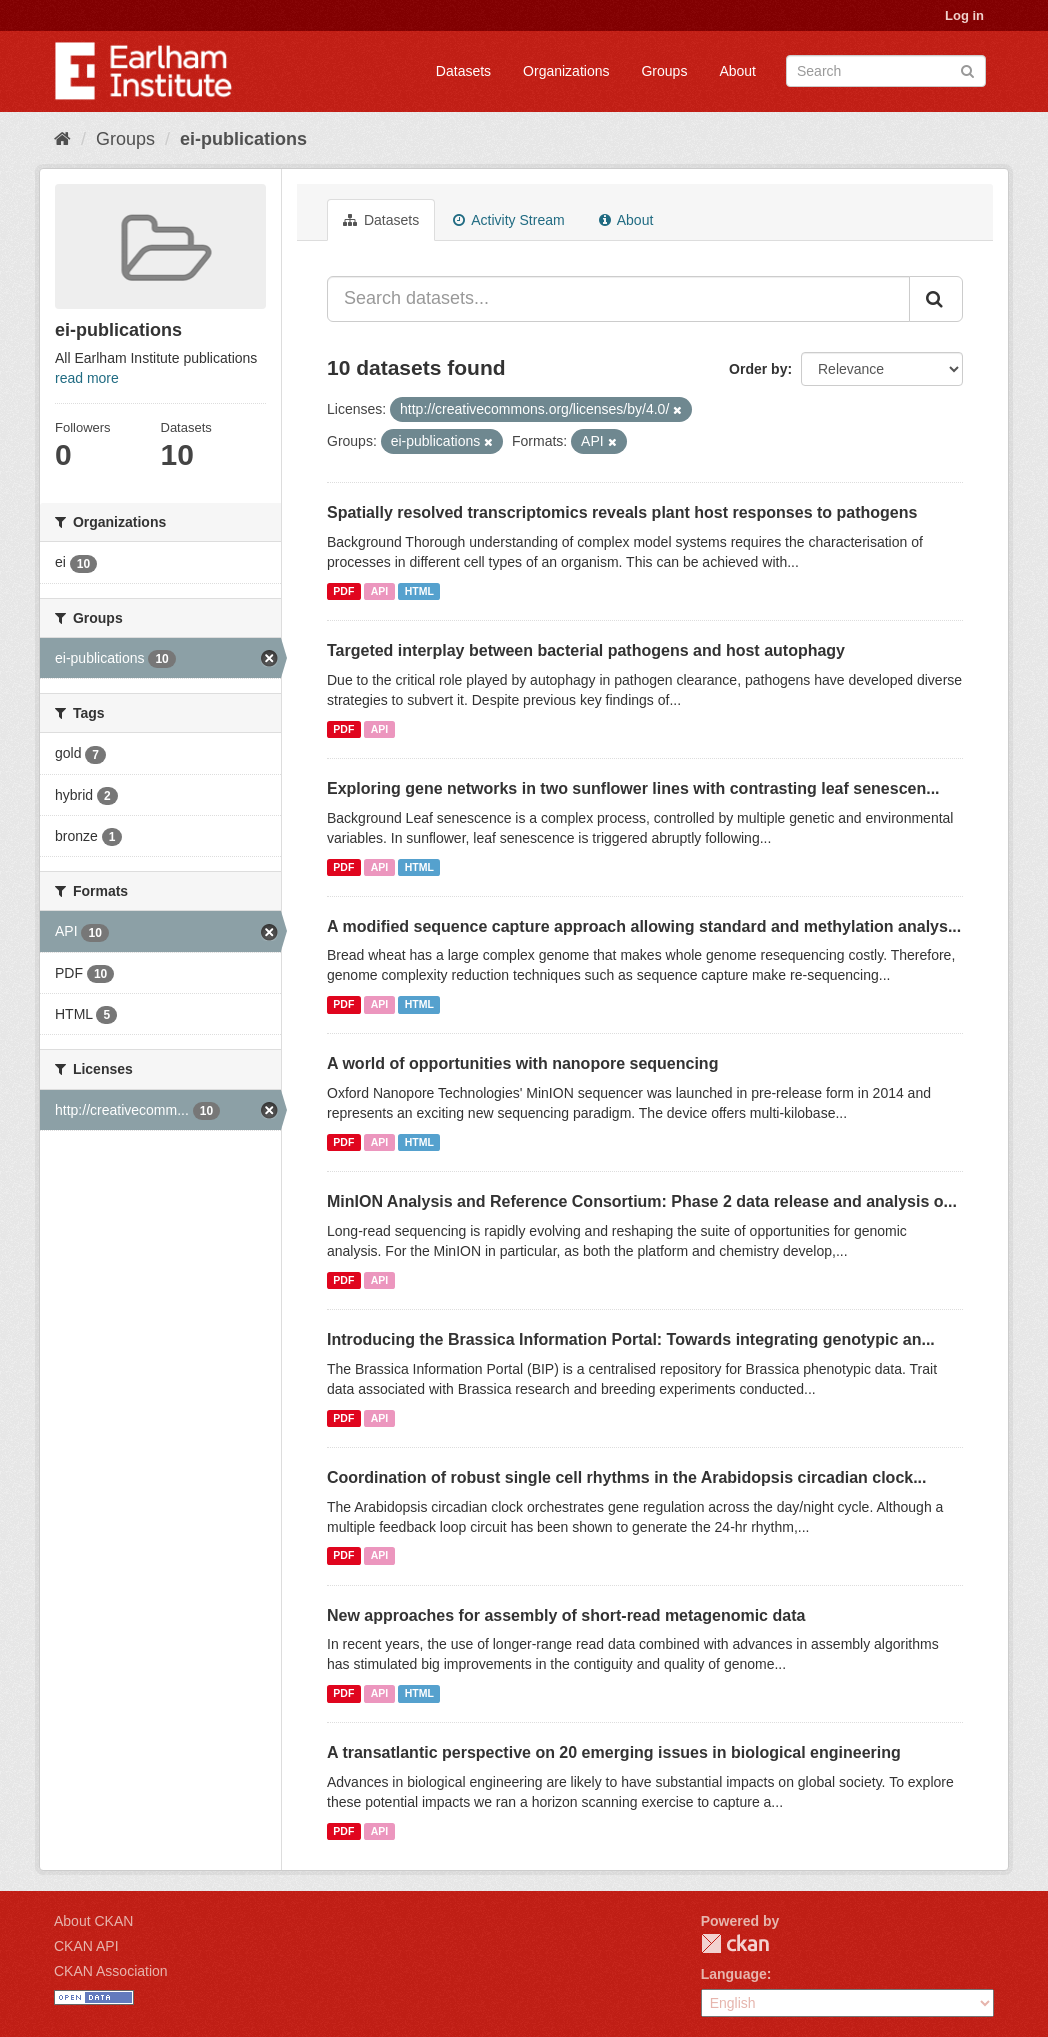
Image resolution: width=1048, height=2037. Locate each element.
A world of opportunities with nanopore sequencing (522, 1063)
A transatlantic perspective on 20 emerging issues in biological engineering (614, 1752)
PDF (343, 591)
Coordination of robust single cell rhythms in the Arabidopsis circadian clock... (627, 1477)
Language (734, 1974)
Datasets (463, 71)
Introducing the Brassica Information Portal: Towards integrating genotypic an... (631, 1339)
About (737, 71)
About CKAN (93, 1921)
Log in (964, 15)
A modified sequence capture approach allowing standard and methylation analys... (644, 926)
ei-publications (243, 139)
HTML (419, 591)
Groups (664, 71)
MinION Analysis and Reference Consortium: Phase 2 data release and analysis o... (642, 1201)
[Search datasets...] (618, 299)
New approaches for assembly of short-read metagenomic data (566, 1615)
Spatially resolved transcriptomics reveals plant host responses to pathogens (622, 512)
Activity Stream (508, 220)
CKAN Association (111, 1971)
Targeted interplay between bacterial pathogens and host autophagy (586, 650)
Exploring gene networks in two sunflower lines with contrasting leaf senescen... (633, 788)
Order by (758, 369)
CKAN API (86, 1946)
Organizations (566, 71)
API (380, 591)
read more (87, 378)
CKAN (735, 1943)
